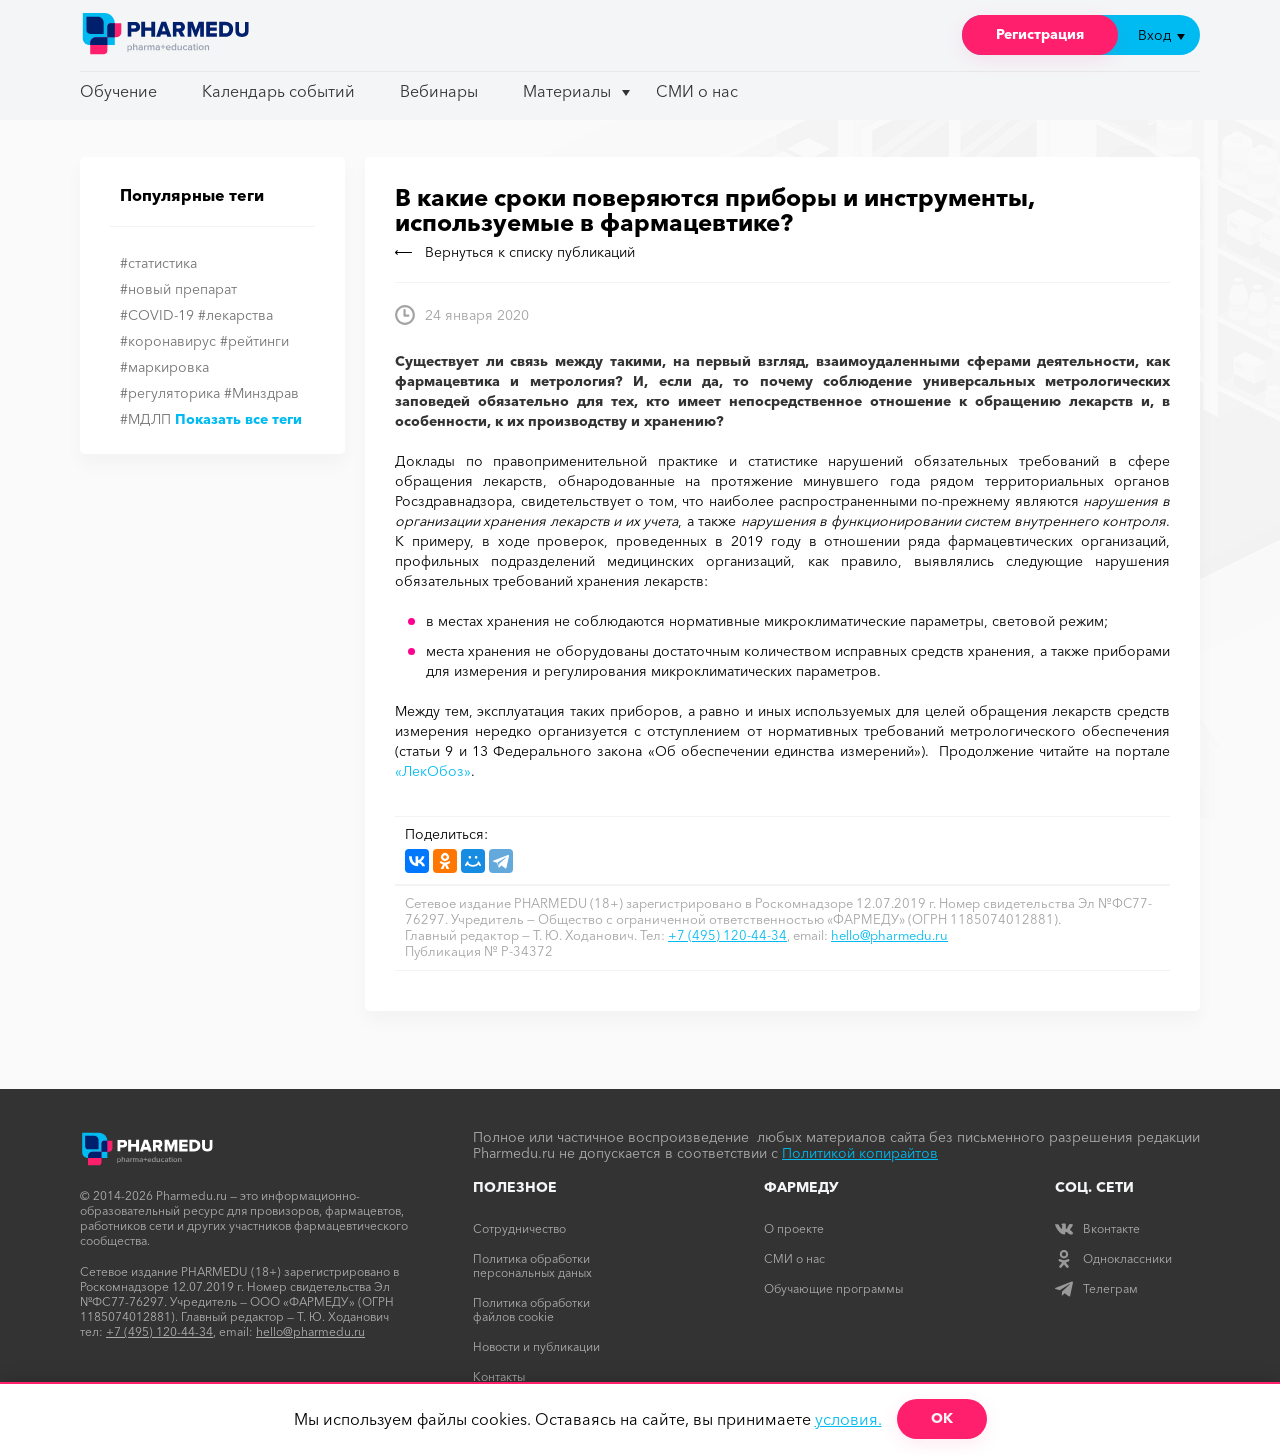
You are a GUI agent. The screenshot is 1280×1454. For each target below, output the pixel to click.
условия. (848, 1419)
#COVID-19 (157, 315)
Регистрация (1040, 34)
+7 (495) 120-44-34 (727, 935)
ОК (942, 1418)
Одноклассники (1113, 1258)
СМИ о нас (697, 91)
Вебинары (439, 91)
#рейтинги (254, 341)
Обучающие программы (833, 1288)
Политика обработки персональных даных (532, 1265)
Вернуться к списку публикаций (515, 252)
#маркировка (164, 367)
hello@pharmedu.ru (889, 935)
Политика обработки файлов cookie (531, 1309)
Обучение (118, 91)
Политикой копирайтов (860, 1153)
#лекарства (235, 315)
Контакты (499, 1376)
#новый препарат (178, 289)
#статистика (158, 263)
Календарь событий (278, 91)
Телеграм (1096, 1288)
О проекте (794, 1228)
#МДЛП (145, 419)
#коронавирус (168, 341)
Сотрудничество (519, 1228)
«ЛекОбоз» (433, 771)
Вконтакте (1097, 1228)
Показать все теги (238, 419)
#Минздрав (261, 393)
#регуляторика (170, 393)
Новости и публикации (536, 1346)
